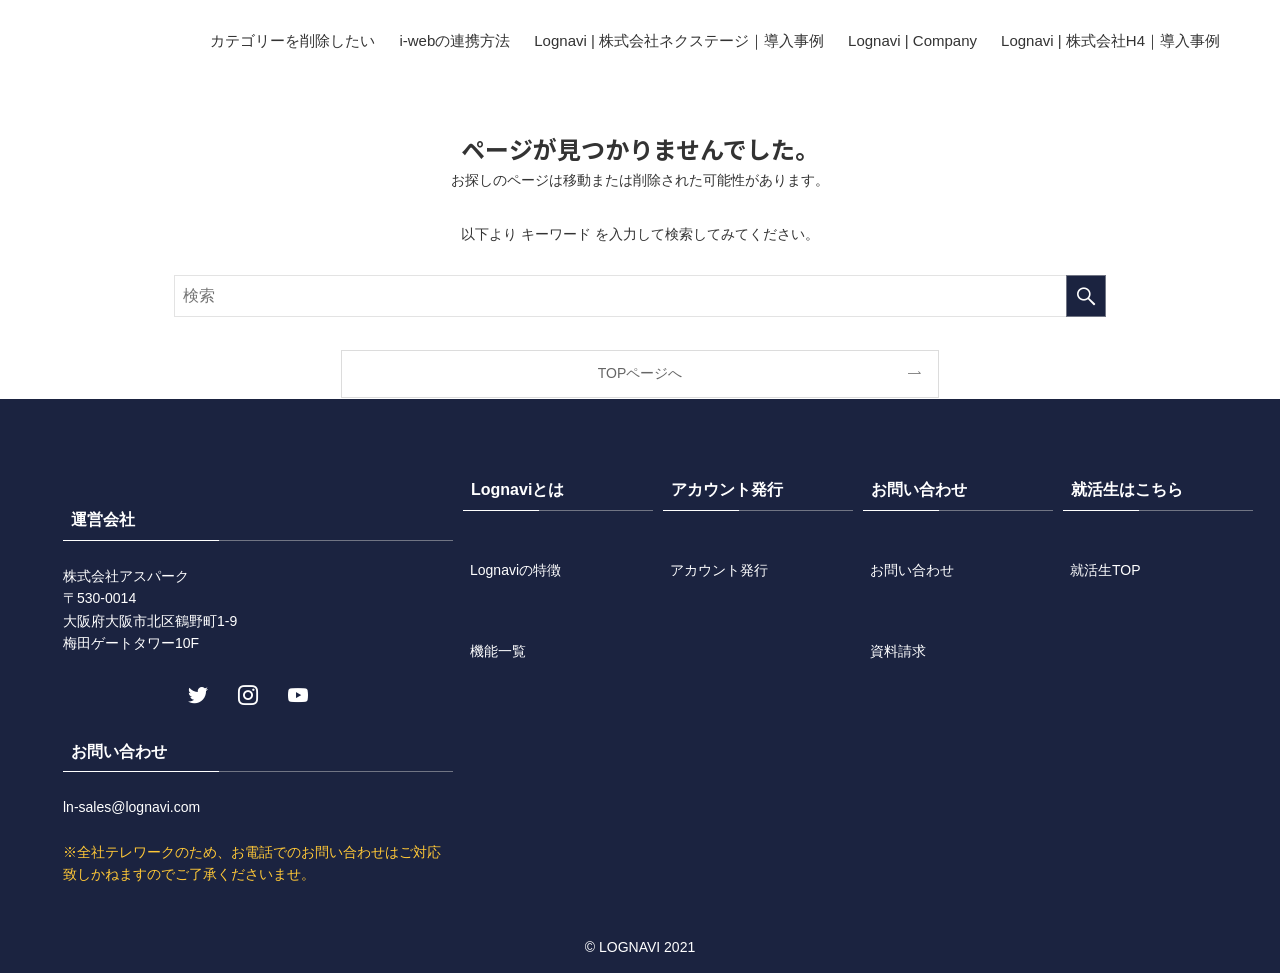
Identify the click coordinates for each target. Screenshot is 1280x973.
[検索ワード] (640, 296)
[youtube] (296, 693)
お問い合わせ (912, 570)
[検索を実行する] (1086, 296)
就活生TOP (1105, 570)
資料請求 (898, 651)
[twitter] (196, 693)
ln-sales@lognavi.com (131, 807)
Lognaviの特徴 (515, 570)
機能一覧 (498, 651)
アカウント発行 (719, 570)
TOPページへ (640, 373)
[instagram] (246, 693)
